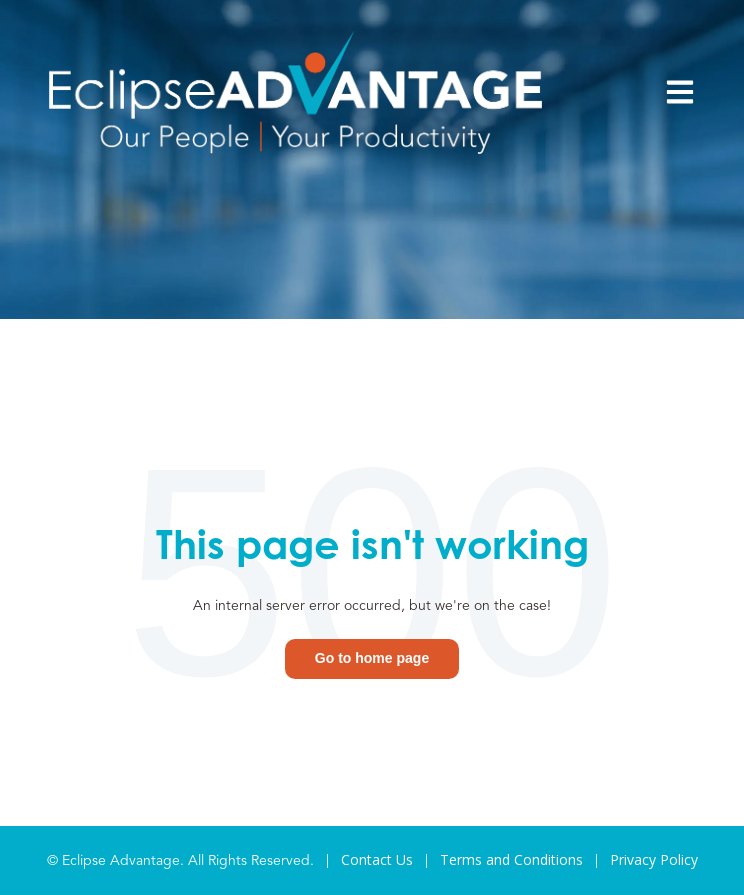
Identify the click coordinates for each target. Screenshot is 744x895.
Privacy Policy (654, 859)
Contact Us (377, 859)
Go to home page (372, 658)
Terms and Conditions (511, 859)
